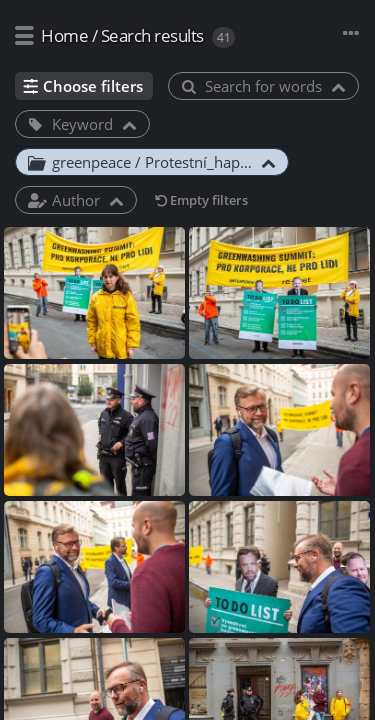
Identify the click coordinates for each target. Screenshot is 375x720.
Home (64, 35)
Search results (152, 35)
